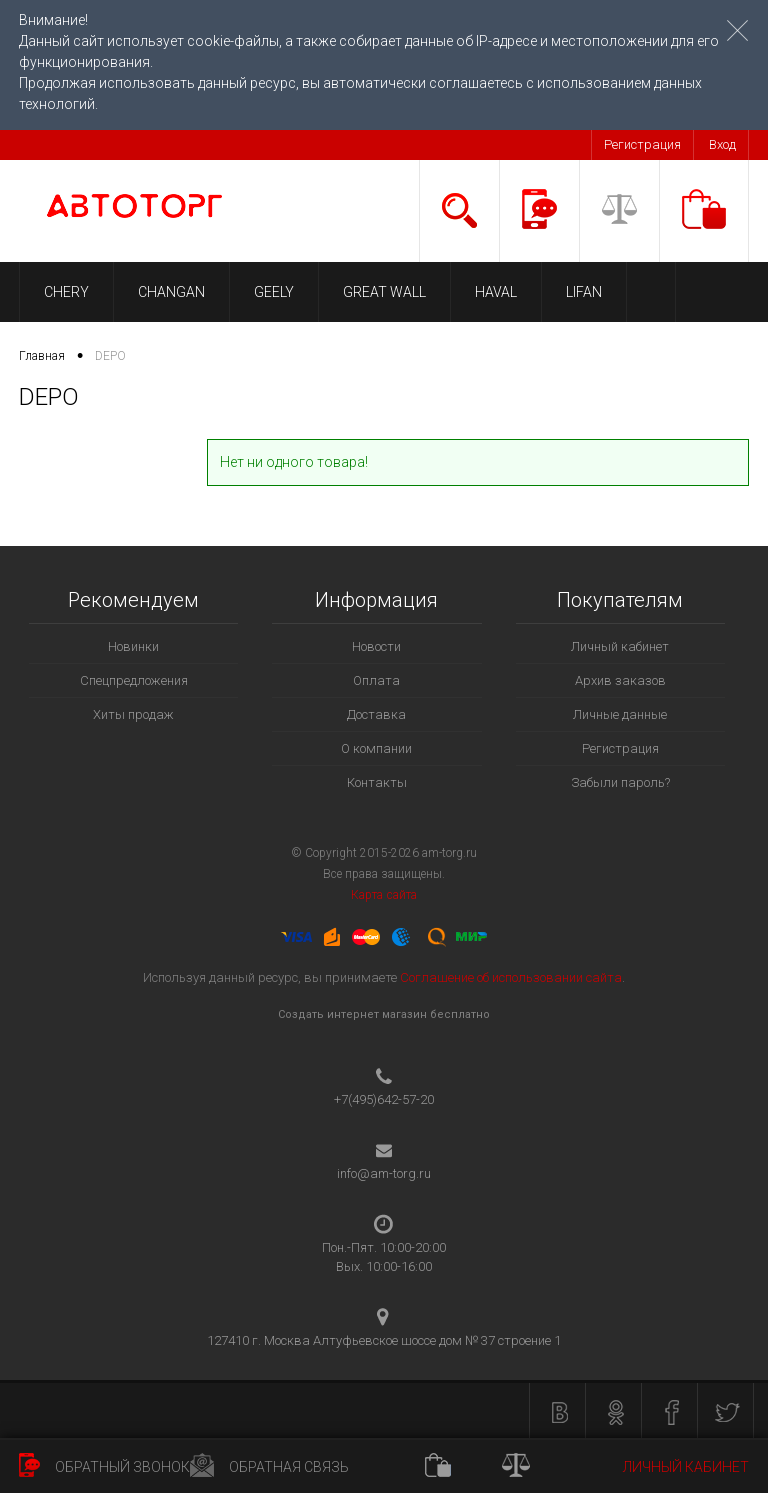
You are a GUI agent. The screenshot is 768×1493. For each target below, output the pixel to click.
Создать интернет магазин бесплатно (384, 1014)
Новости (376, 646)
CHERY (66, 292)
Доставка (376, 714)
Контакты (377, 782)
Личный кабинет (620, 646)
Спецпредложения (134, 680)
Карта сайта (383, 895)
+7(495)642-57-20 (384, 1099)
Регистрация (642, 144)
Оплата (376, 680)
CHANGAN (171, 292)
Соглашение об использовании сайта (511, 977)
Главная (42, 356)
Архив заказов (620, 680)
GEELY (274, 292)
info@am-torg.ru (384, 1173)
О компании (376, 748)
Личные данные (620, 714)
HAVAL (496, 292)
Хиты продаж (133, 714)
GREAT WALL (384, 292)
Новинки (133, 646)
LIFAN (584, 292)
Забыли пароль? (620, 782)
